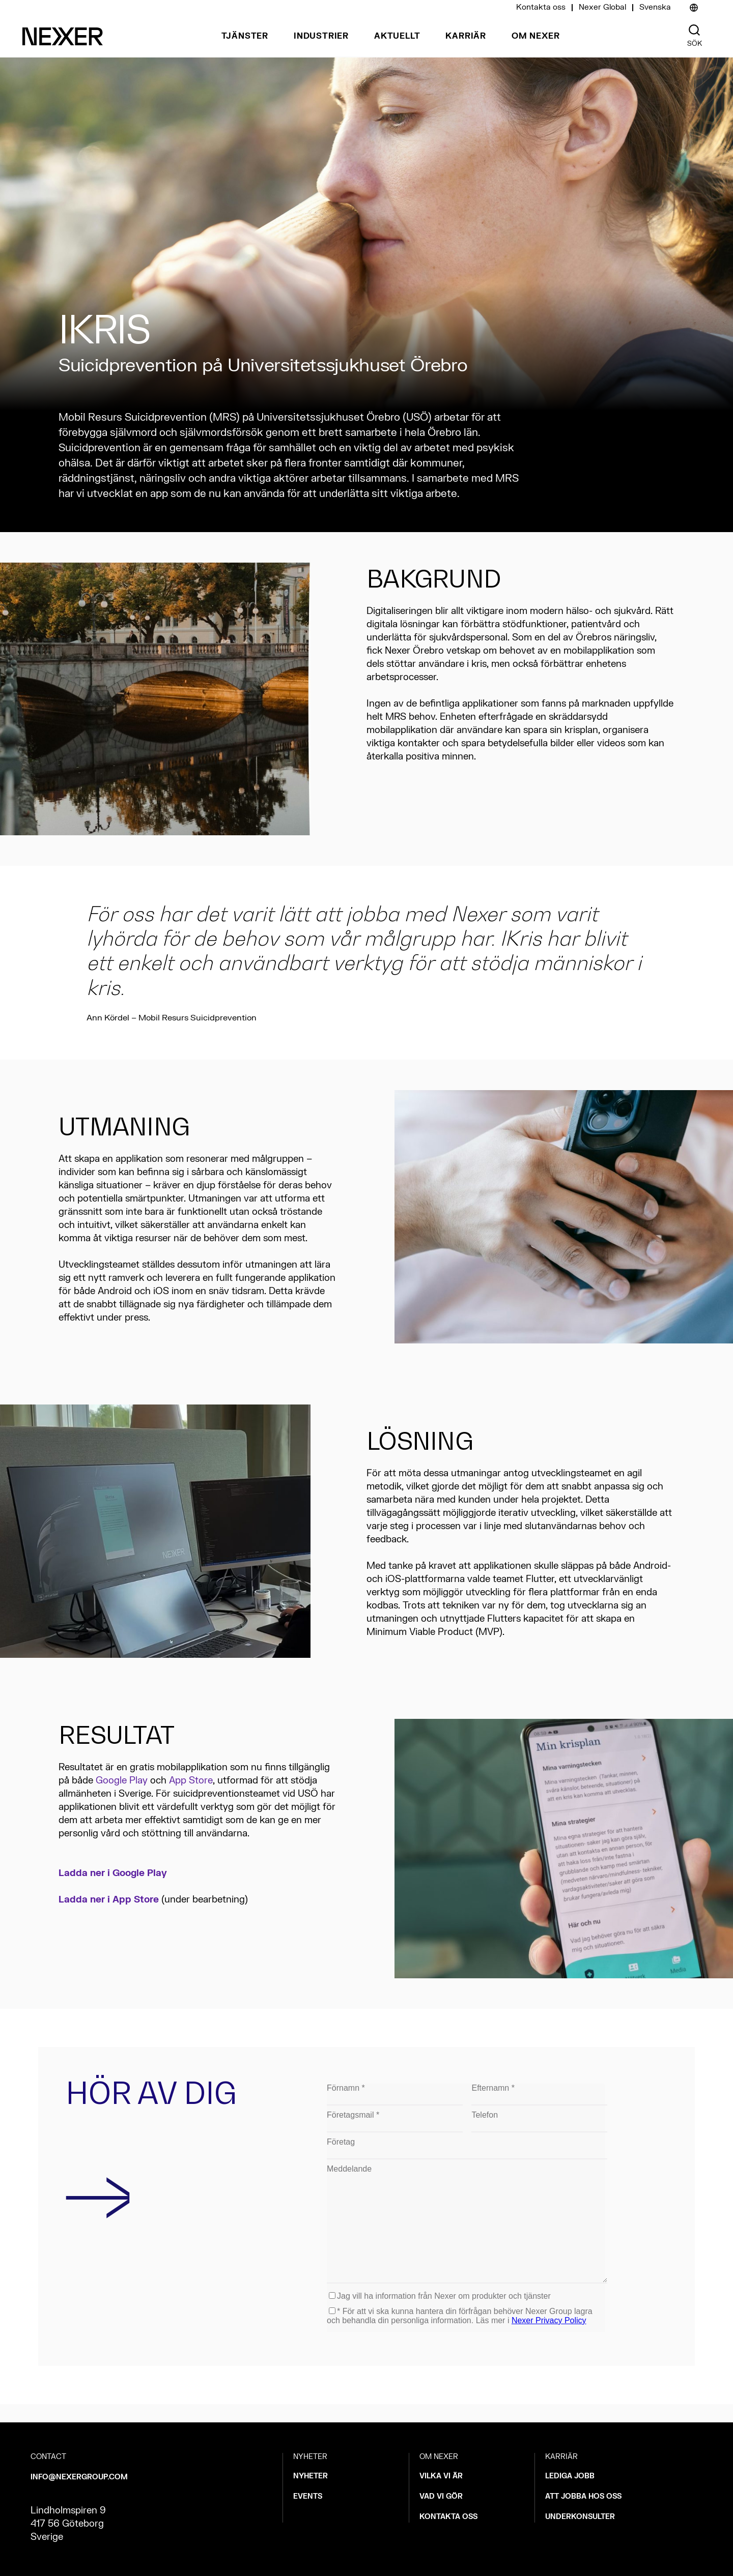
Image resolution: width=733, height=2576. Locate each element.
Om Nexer (535, 36)
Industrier (321, 36)
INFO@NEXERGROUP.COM (79, 2477)
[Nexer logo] (62, 36)
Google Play (122, 1781)
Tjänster (244, 36)
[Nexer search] (694, 30)
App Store (191, 1781)
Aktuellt (397, 36)
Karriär (465, 36)
